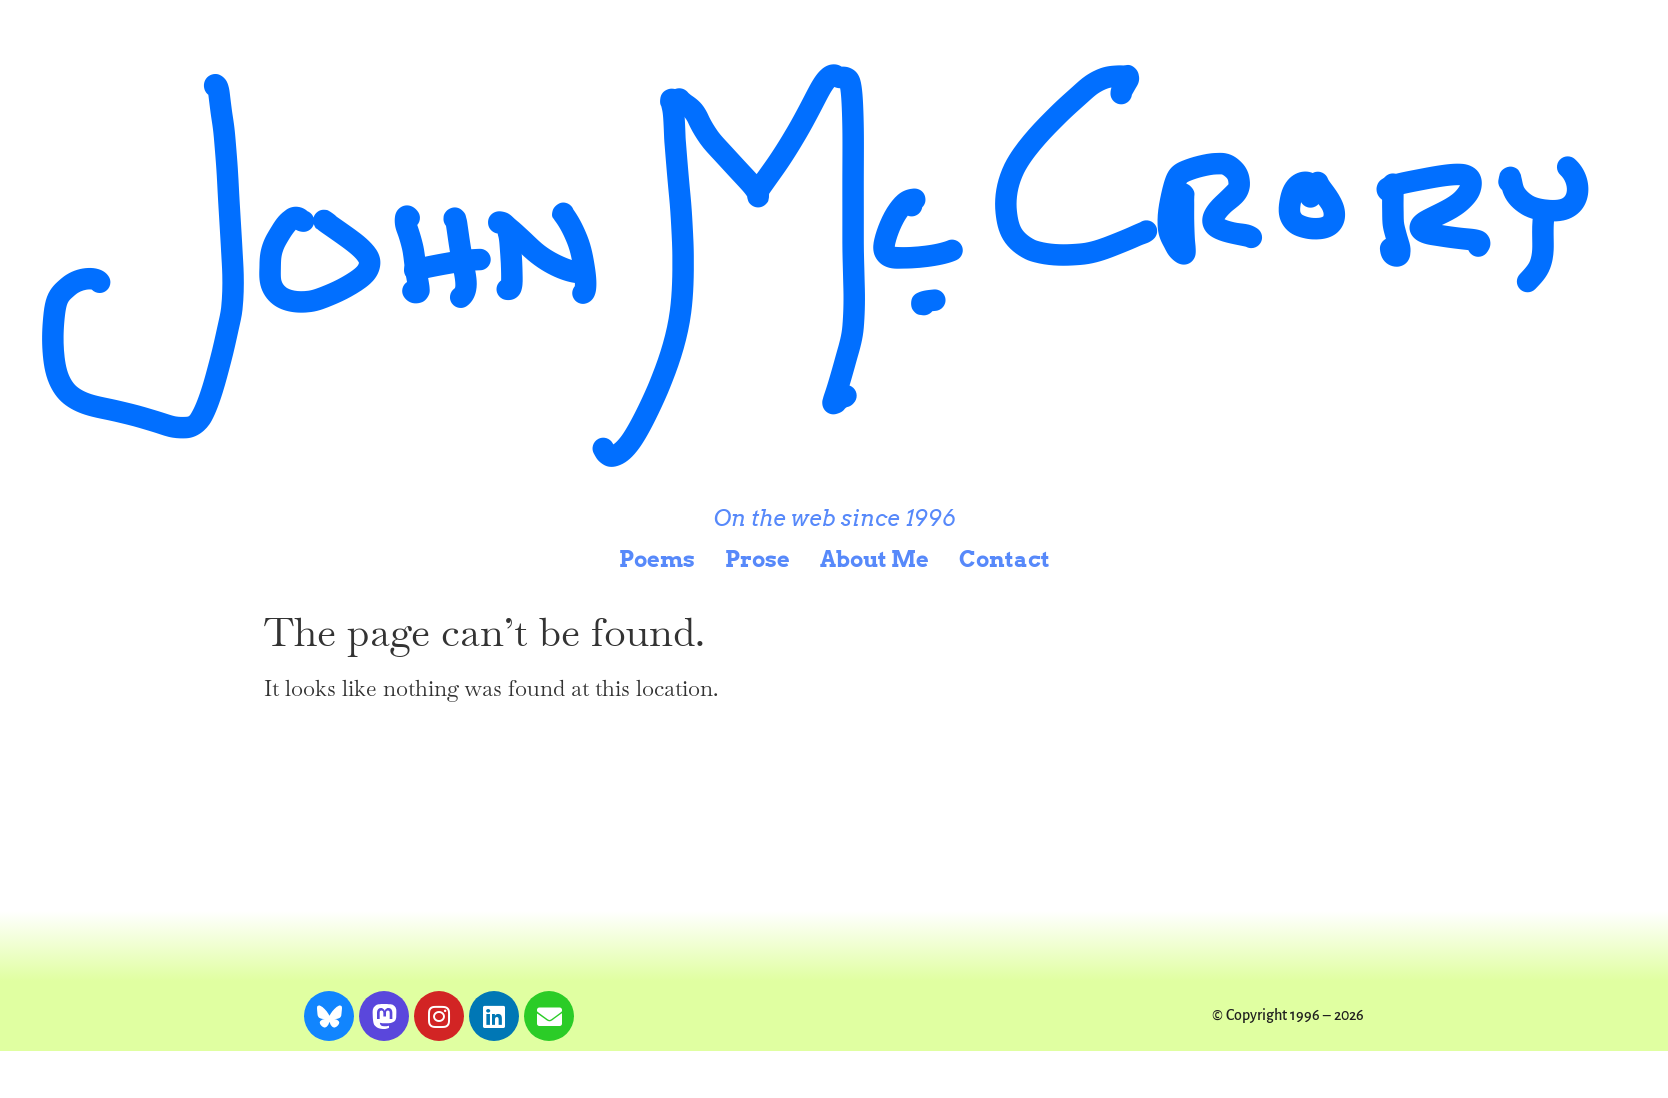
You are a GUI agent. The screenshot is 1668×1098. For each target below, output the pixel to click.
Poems (657, 559)
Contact (1004, 559)
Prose (757, 559)
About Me (874, 559)
